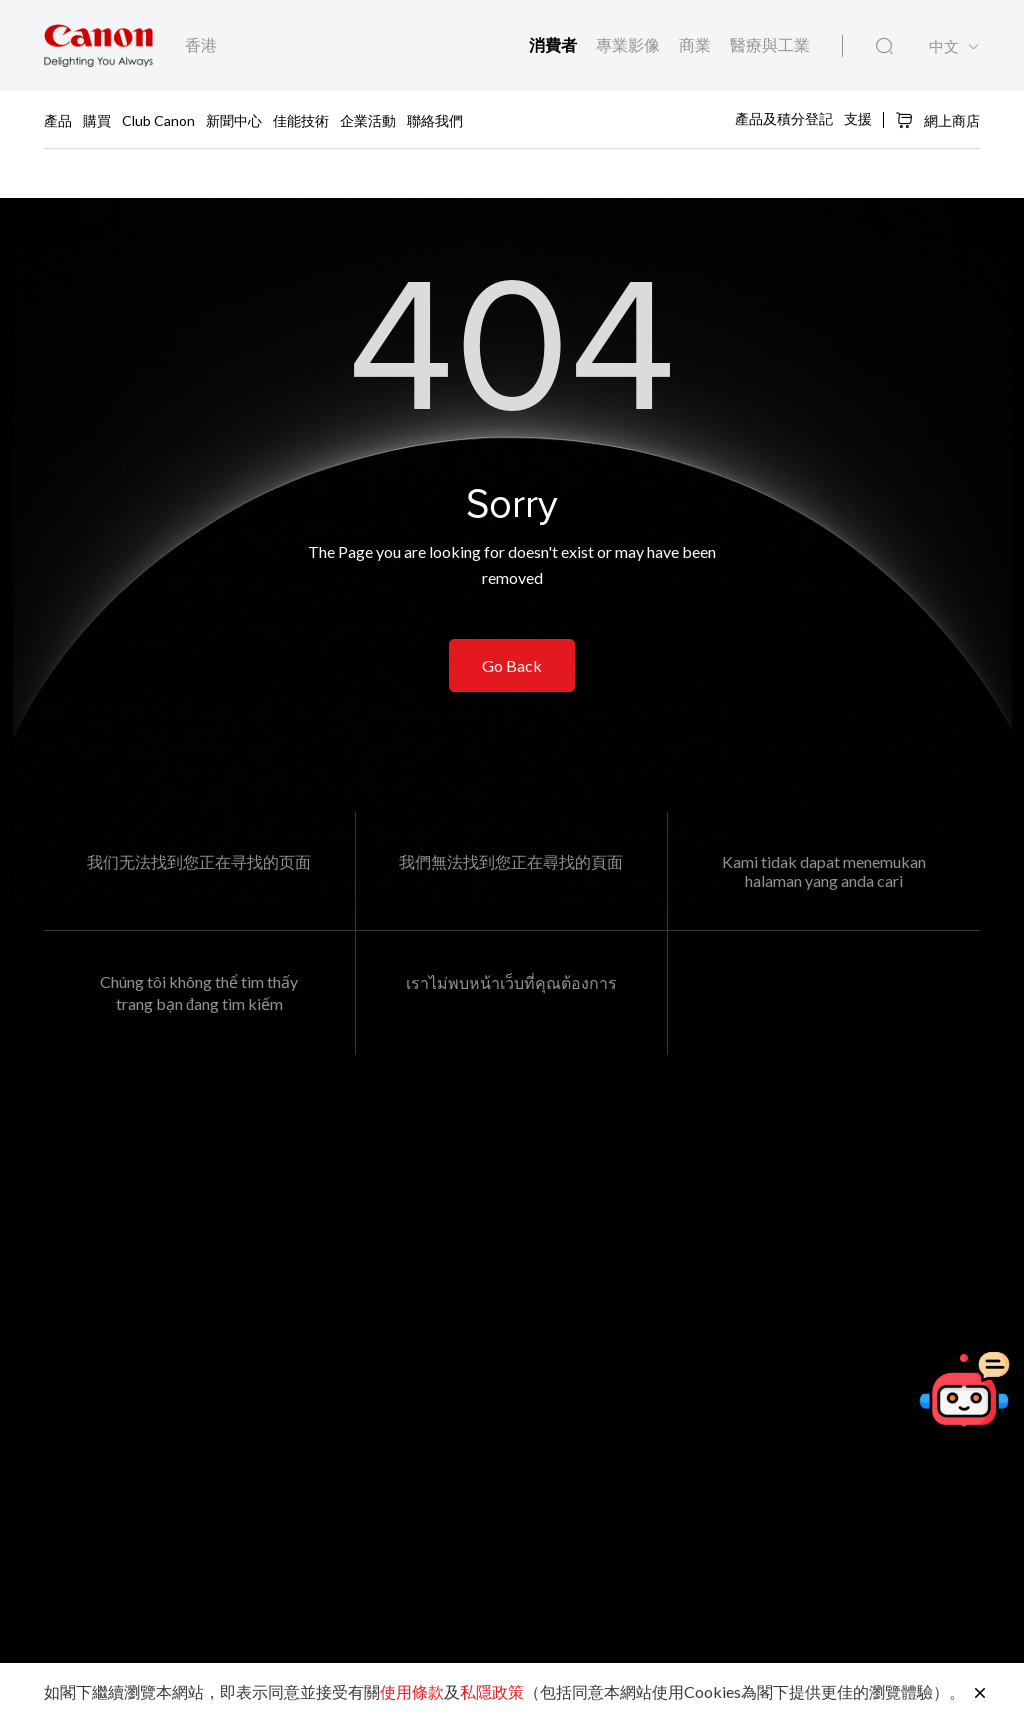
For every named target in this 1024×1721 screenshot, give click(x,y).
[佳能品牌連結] (98, 45)
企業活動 (368, 119)
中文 (944, 47)
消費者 (554, 44)
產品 (58, 119)
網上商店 (937, 120)
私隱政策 (492, 1691)
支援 (858, 118)
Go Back (512, 668)
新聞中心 (234, 119)
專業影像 (629, 44)
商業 (696, 44)
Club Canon (158, 119)
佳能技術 (301, 119)
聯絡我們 (435, 119)
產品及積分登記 (784, 118)
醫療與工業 (770, 44)
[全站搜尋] (884, 47)
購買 (97, 119)
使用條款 (412, 1691)
